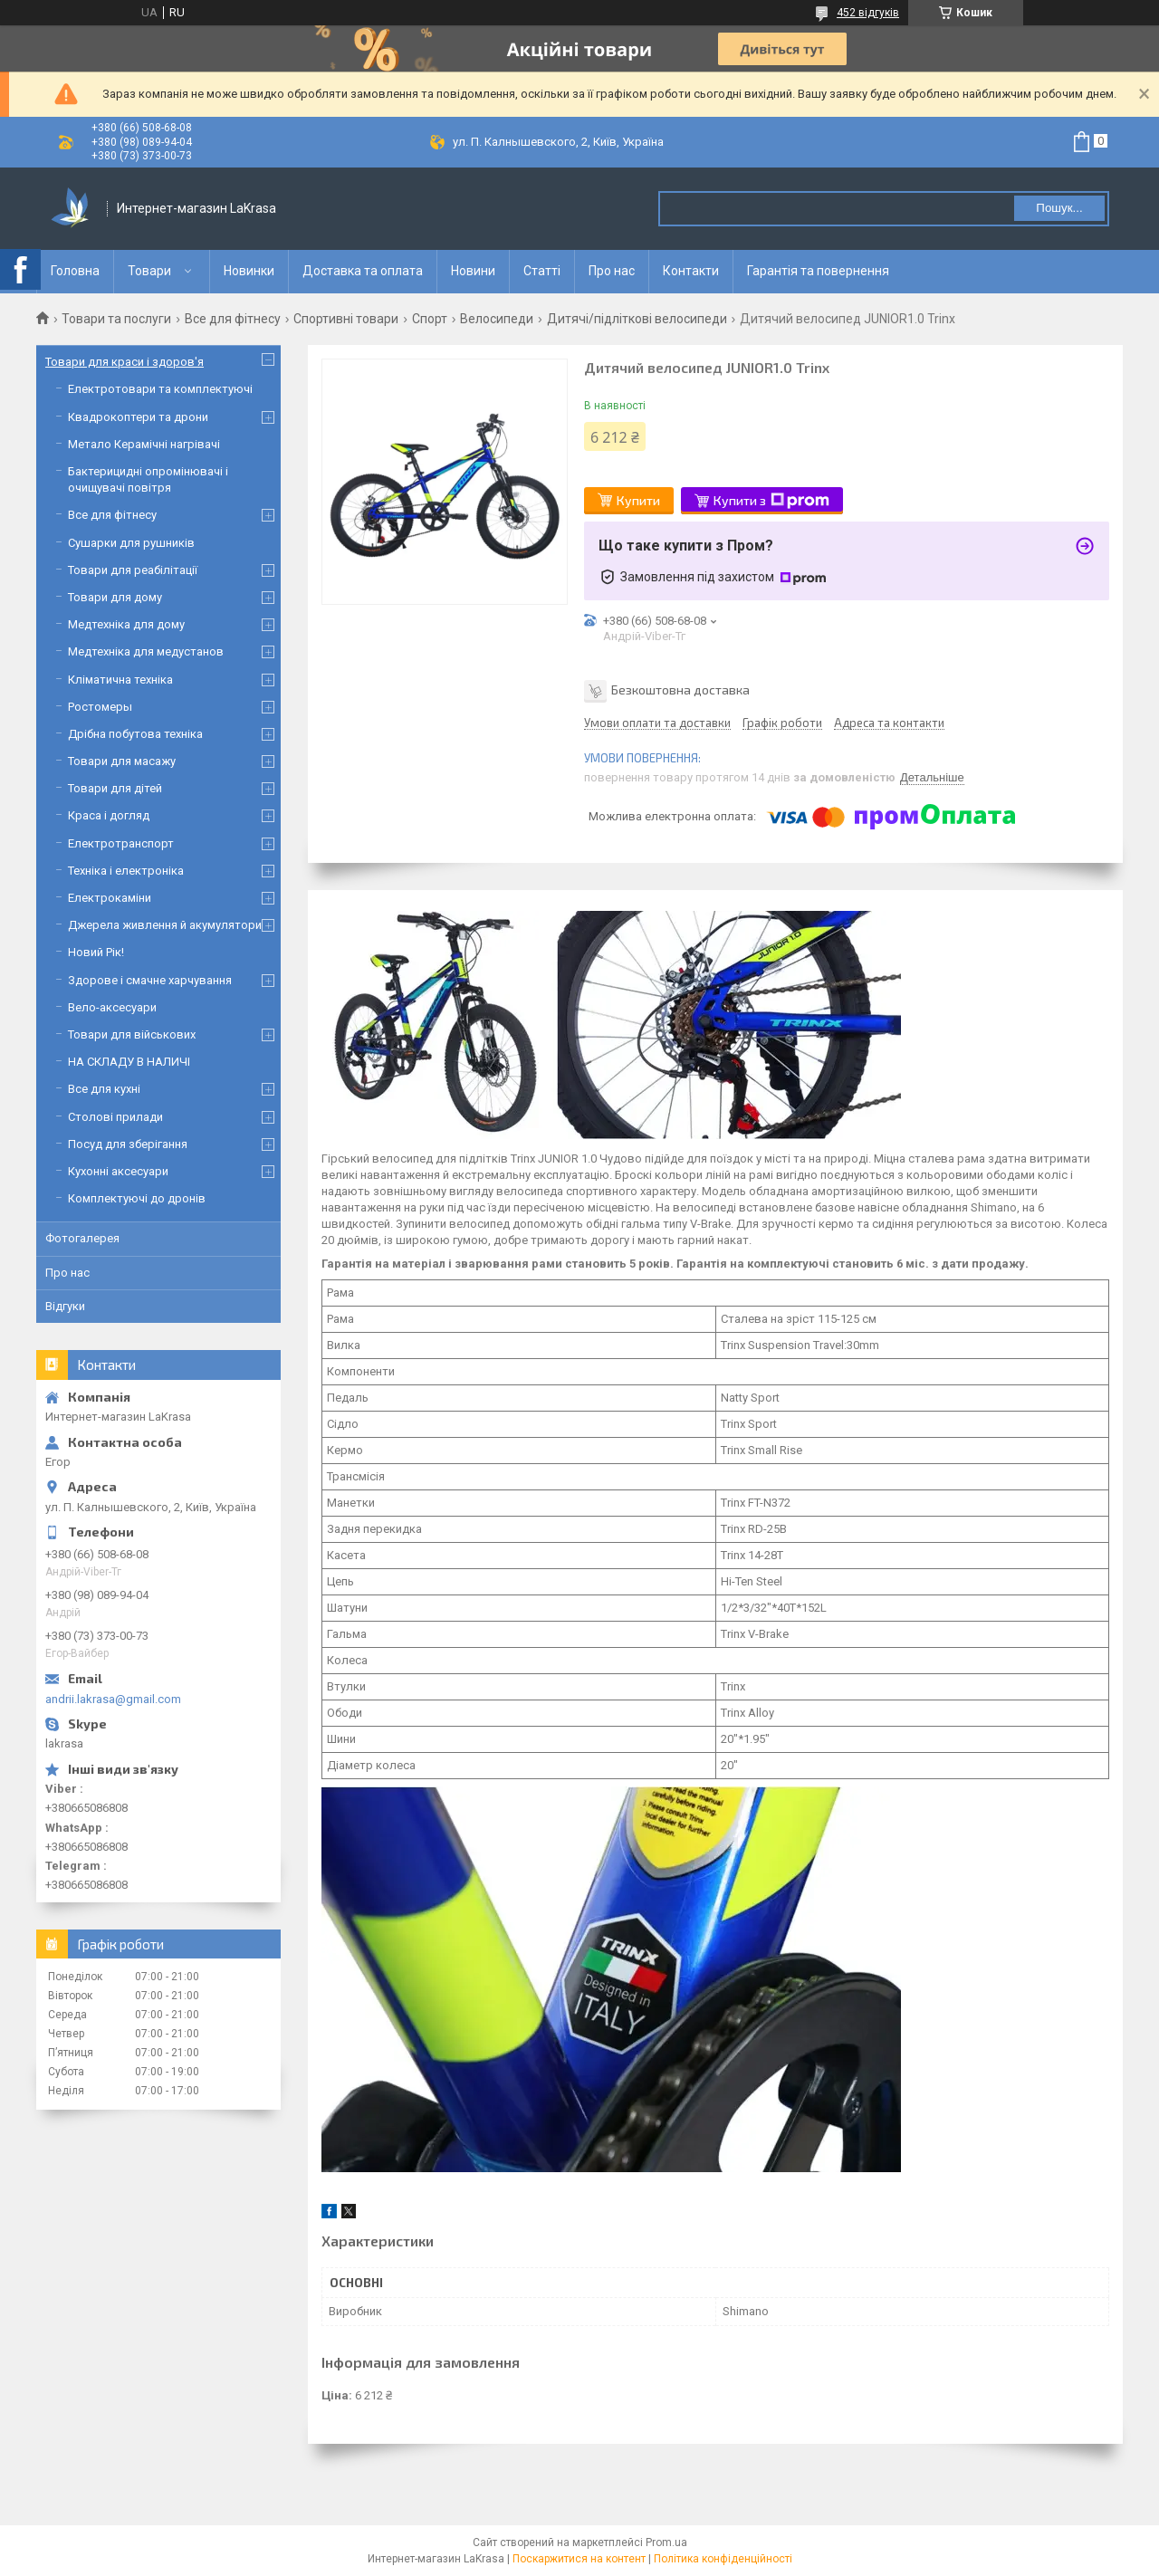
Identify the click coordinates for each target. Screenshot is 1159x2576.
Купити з (771, 501)
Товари (149, 270)
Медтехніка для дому (126, 624)
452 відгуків (868, 12)
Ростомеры (100, 706)
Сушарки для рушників (131, 543)
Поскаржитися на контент (579, 2558)
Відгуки (65, 1306)
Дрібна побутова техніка (135, 734)
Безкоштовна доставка (680, 689)
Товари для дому (115, 597)
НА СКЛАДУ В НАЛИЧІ (129, 1061)
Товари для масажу (122, 761)
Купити (638, 500)
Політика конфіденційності (723, 2558)
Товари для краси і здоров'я (124, 362)
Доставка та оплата (362, 270)
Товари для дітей (115, 788)
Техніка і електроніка (126, 870)
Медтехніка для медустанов (146, 651)
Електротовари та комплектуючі (160, 389)
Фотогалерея (82, 1238)
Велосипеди (496, 318)
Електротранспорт (121, 843)
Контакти (691, 270)
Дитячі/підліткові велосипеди (637, 318)
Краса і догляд (108, 815)
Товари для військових (132, 1034)
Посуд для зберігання (127, 1144)
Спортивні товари (345, 318)
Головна (75, 270)
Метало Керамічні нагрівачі (144, 444)
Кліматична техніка (120, 679)
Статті (541, 270)
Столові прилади (115, 1117)
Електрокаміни (109, 898)
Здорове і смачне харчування (150, 980)
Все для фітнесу (233, 318)
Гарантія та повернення (818, 270)
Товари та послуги (116, 318)
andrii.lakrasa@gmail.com (113, 1699)
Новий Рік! (96, 952)
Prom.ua (666, 2542)
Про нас (612, 270)
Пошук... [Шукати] (1059, 208)
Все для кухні (104, 1089)
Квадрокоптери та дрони (138, 417)
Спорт (429, 318)
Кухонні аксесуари (118, 1171)
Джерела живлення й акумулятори (165, 925)
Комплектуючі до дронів (137, 1198)
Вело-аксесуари (112, 1007)
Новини (473, 270)
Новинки (249, 270)
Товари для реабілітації (132, 570)
